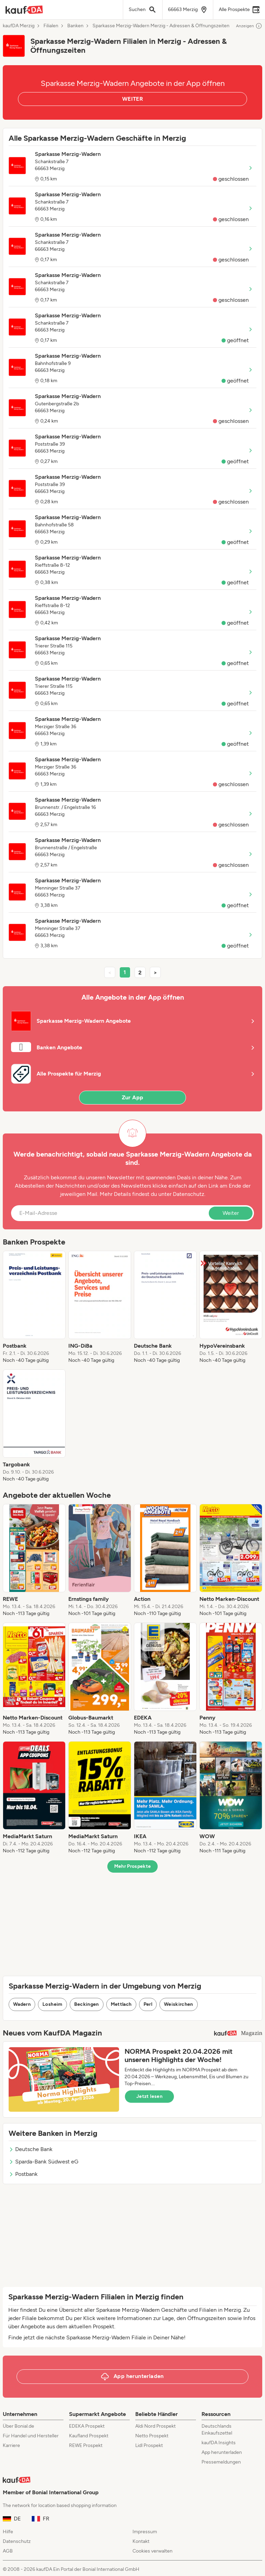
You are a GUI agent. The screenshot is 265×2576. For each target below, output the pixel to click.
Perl (148, 2004)
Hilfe (8, 2532)
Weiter (231, 1213)
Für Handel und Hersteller (31, 2436)
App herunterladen (222, 2452)
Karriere (11, 2445)
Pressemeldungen (221, 2462)
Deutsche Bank (30, 2149)
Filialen (50, 25)
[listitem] (34, 1307)
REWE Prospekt (85, 2445)
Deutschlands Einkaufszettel (217, 2429)
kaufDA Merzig (19, 25)
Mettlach (121, 2004)
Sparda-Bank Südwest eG (43, 2161)
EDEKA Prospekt (87, 2426)
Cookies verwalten (152, 2551)
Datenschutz (188, 1194)
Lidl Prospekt (149, 2445)
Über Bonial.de (18, 2426)
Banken (75, 25)
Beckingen (86, 2004)
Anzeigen (249, 25)
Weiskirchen (178, 2004)
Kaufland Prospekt (88, 2436)
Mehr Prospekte (132, 1866)
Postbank (23, 2174)
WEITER (132, 99)
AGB (8, 2551)
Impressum (144, 2532)
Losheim (52, 2004)
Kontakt (140, 2541)
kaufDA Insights (219, 2443)
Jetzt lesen (149, 2096)
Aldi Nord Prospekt (155, 2426)
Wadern (22, 2004)
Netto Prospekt (151, 2436)
